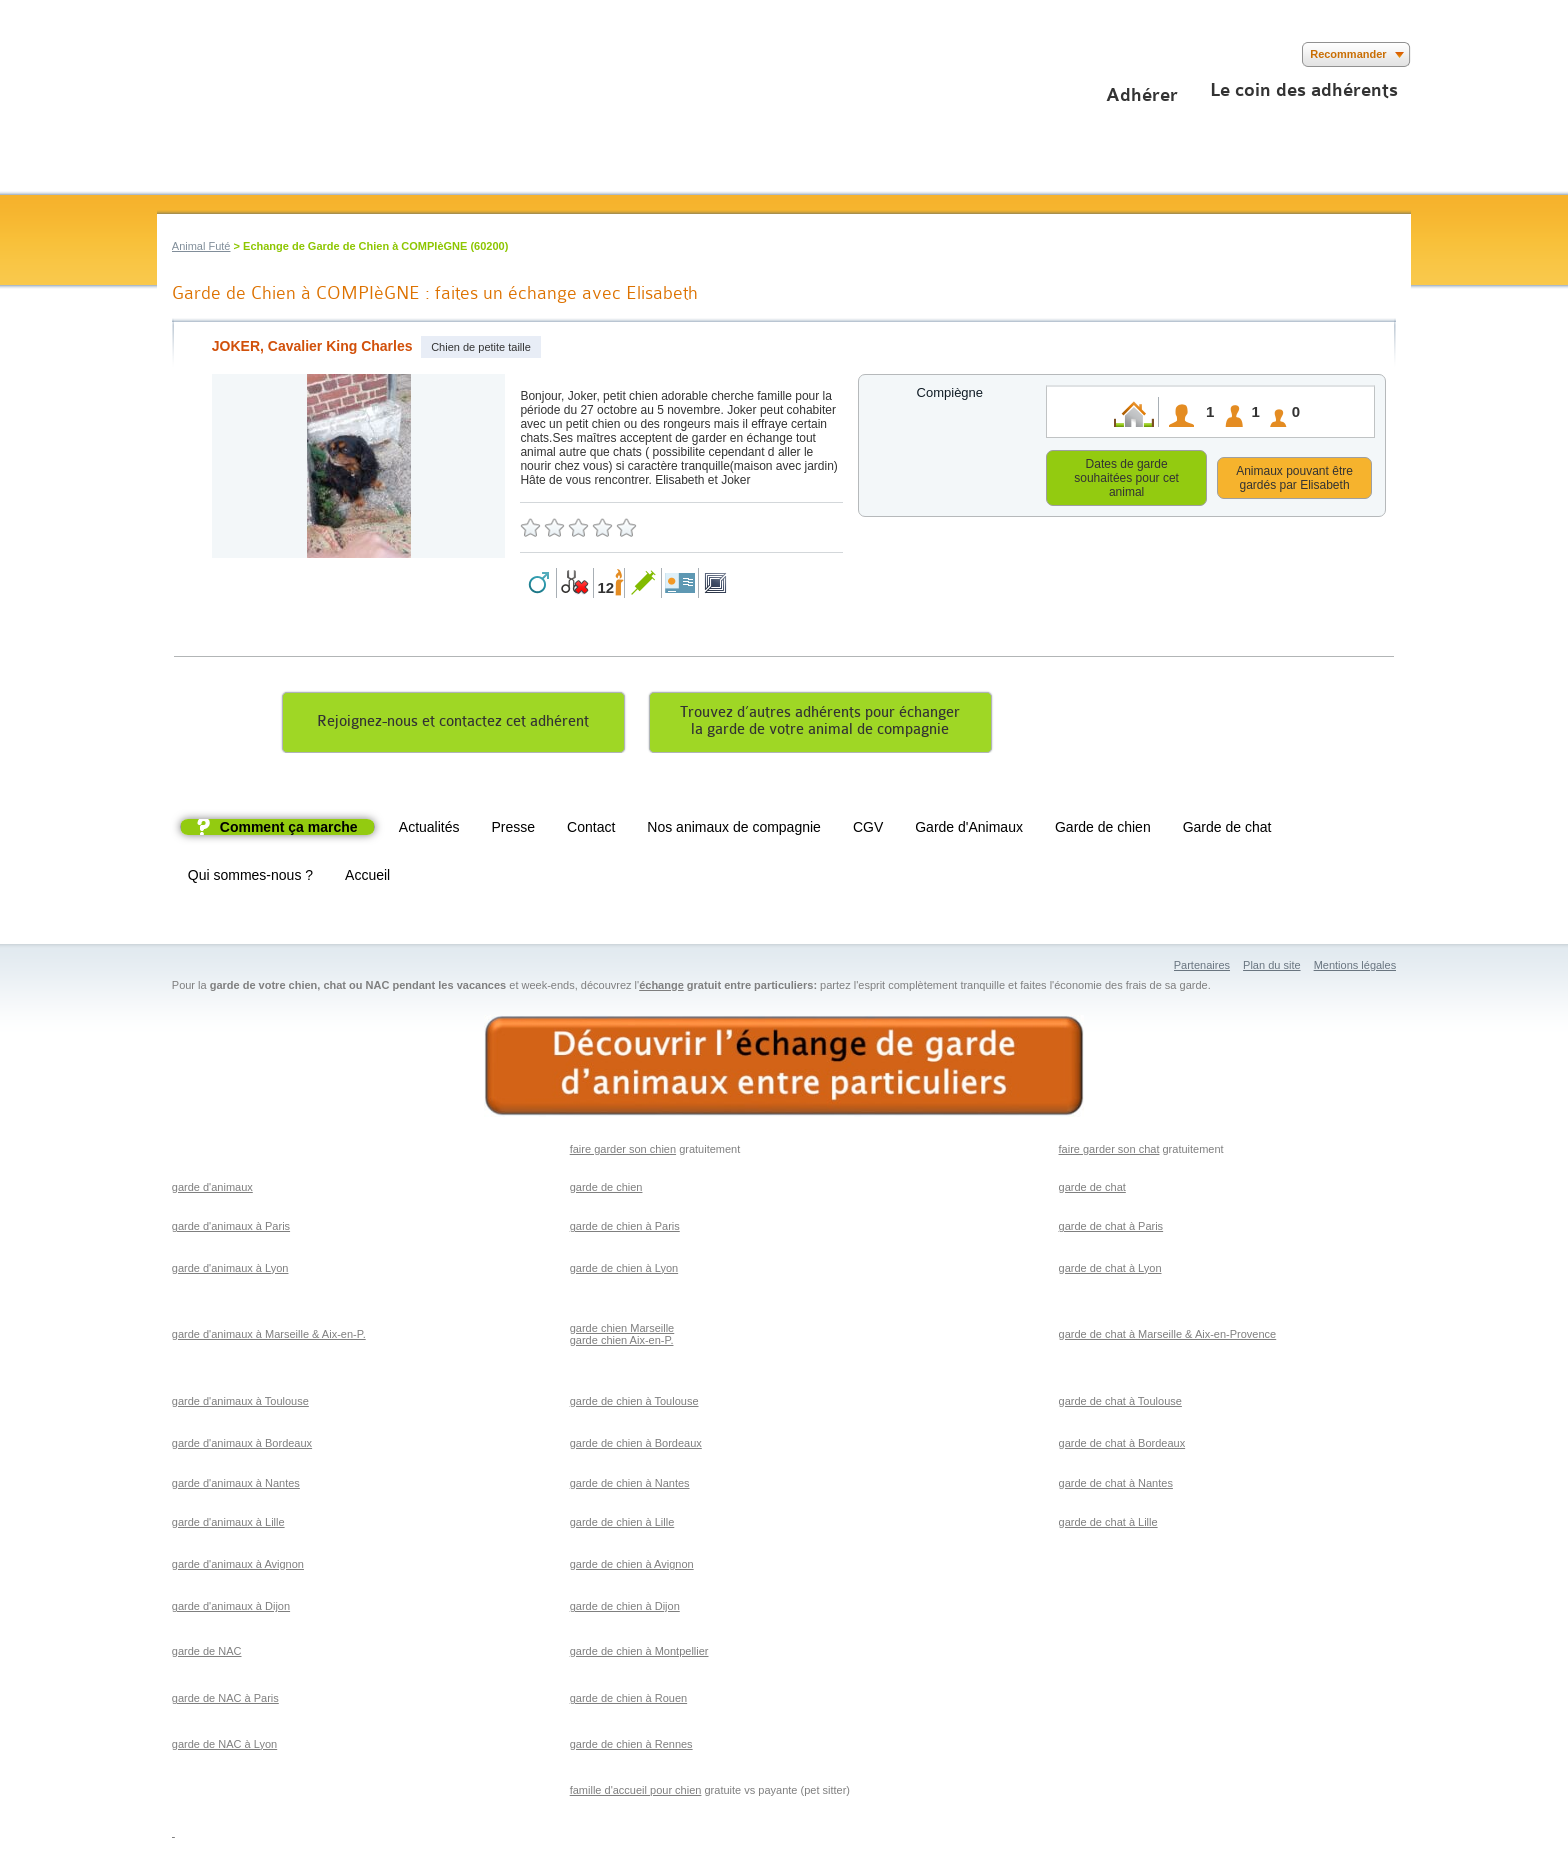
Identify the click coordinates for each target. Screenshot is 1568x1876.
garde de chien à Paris (625, 1229)
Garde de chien (1103, 830)
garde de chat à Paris (1111, 1229)
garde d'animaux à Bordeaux (242, 1446)
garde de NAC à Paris (225, 1701)
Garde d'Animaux (969, 830)
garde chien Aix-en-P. (622, 1343)
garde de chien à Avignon (632, 1567)
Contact (591, 830)
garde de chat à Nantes (1116, 1486)
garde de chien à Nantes (630, 1486)
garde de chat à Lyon (1110, 1271)
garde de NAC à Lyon (224, 1747)
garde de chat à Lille (1108, 1525)
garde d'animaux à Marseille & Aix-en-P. (269, 1337)
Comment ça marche (289, 830)
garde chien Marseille (622, 1331)
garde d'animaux (212, 1190)
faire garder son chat (1109, 1152)
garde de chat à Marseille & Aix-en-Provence (1168, 1337)
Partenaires (1202, 968)
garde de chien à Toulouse (634, 1404)
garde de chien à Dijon (625, 1609)
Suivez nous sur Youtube (229, 54)
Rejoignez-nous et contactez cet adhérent (453, 724)
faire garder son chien (623, 1152)
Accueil (367, 878)
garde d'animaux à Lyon (230, 1271)
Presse (514, 830)
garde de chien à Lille (622, 1525)
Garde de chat (1227, 830)
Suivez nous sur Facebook (169, 54)
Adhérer (1142, 95)
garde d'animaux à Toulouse (240, 1404)
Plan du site (1271, 968)
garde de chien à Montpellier (639, 1654)
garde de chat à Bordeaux (1122, 1446)
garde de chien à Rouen (628, 1701)
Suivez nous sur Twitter (199, 54)
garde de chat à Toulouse (1120, 1404)
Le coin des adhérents (1304, 90)
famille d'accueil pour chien (636, 1793)
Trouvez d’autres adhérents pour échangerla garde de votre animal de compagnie (820, 724)
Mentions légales (1355, 968)
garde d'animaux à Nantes (236, 1486)
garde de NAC (207, 1654)
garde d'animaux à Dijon (231, 1609)
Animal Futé (201, 246)
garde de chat (1092, 1190)
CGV (868, 830)
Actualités (429, 830)
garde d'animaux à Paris (231, 1229)
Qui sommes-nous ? (250, 878)
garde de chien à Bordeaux (636, 1446)
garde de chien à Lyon (624, 1271)
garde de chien (606, 1190)
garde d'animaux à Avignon (238, 1567)
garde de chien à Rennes (631, 1747)
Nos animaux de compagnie (734, 830)
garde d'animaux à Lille (228, 1525)
